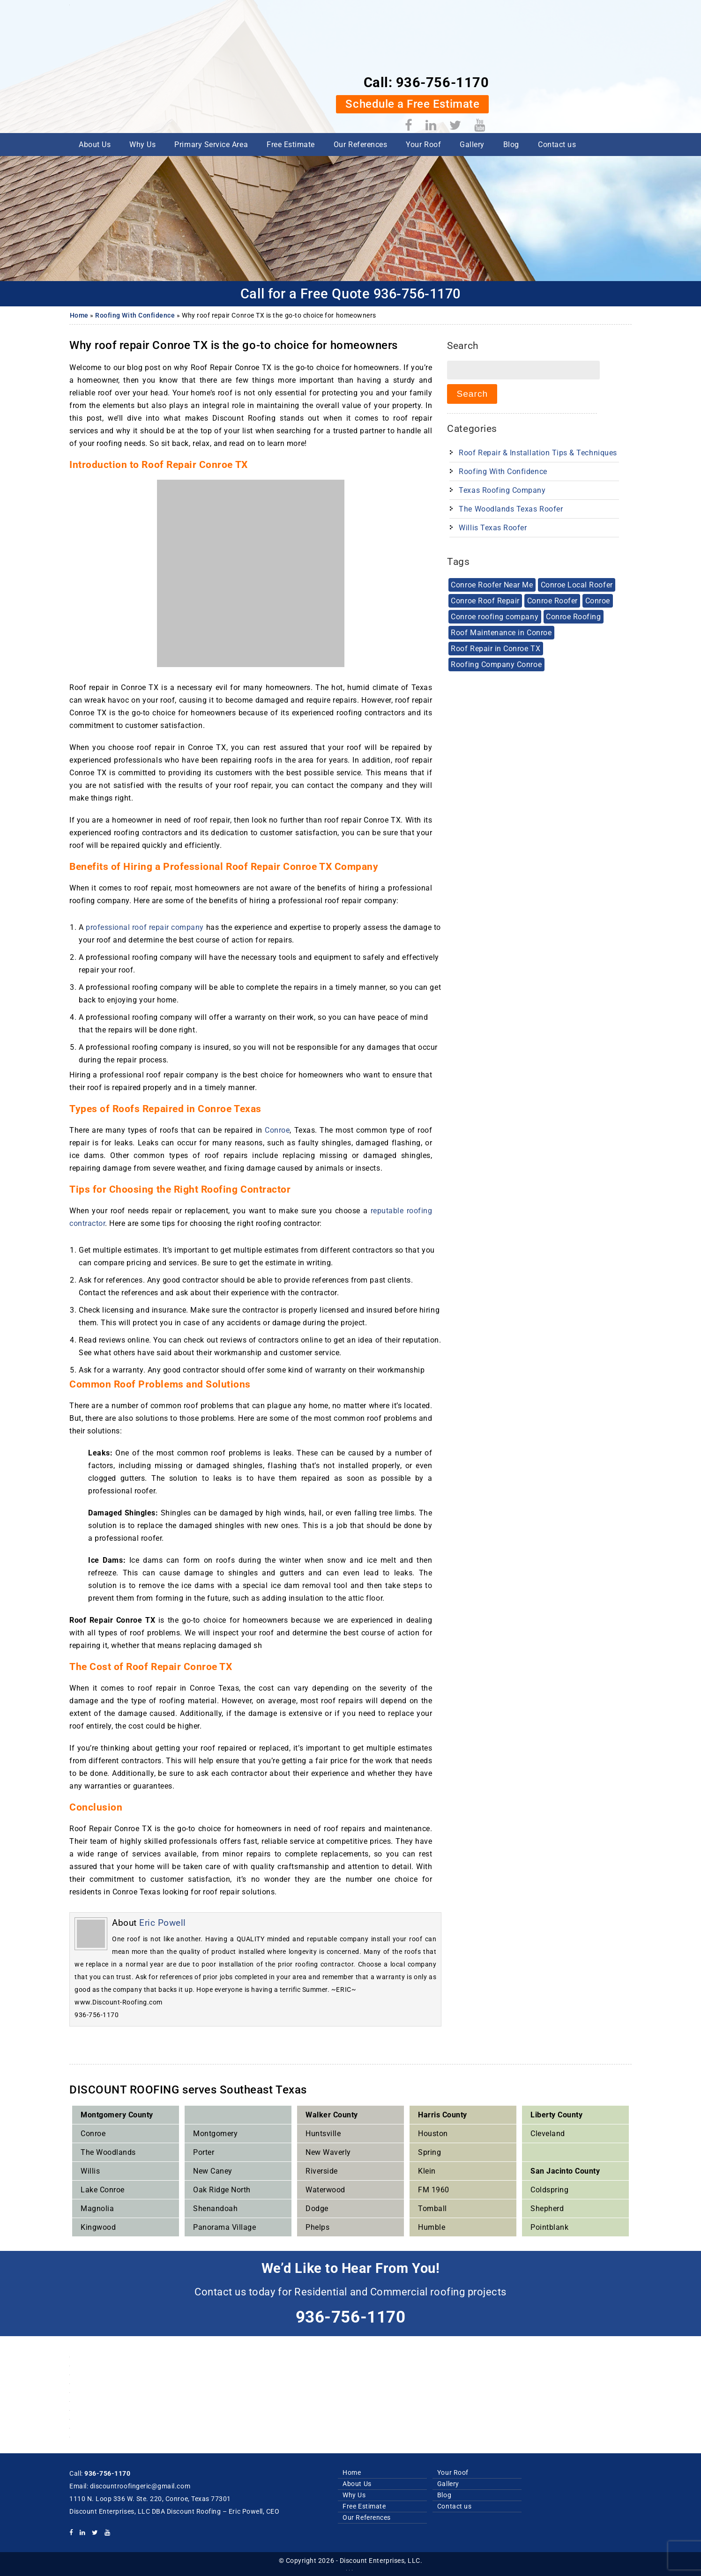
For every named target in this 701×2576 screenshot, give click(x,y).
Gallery (472, 81)
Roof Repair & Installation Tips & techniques (538, 450)
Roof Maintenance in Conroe (500, 628)
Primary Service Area (211, 81)
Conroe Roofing (571, 613)
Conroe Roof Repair (484, 598)
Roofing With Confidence (135, 315)
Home (78, 315)
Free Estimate (291, 81)
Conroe (277, 1129)
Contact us (557, 81)
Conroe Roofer (551, 598)
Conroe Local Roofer (575, 582)
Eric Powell (162, 1922)
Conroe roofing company (494, 613)
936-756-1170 (583, 13)
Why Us (142, 81)
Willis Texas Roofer (493, 525)
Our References (360, 81)
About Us (95, 81)
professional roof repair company (145, 926)
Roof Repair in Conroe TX (495, 644)
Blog (511, 81)
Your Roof (423, 81)
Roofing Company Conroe (495, 659)
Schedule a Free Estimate (554, 34)
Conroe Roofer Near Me (491, 582)
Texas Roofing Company (502, 488)
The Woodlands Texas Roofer (511, 507)
